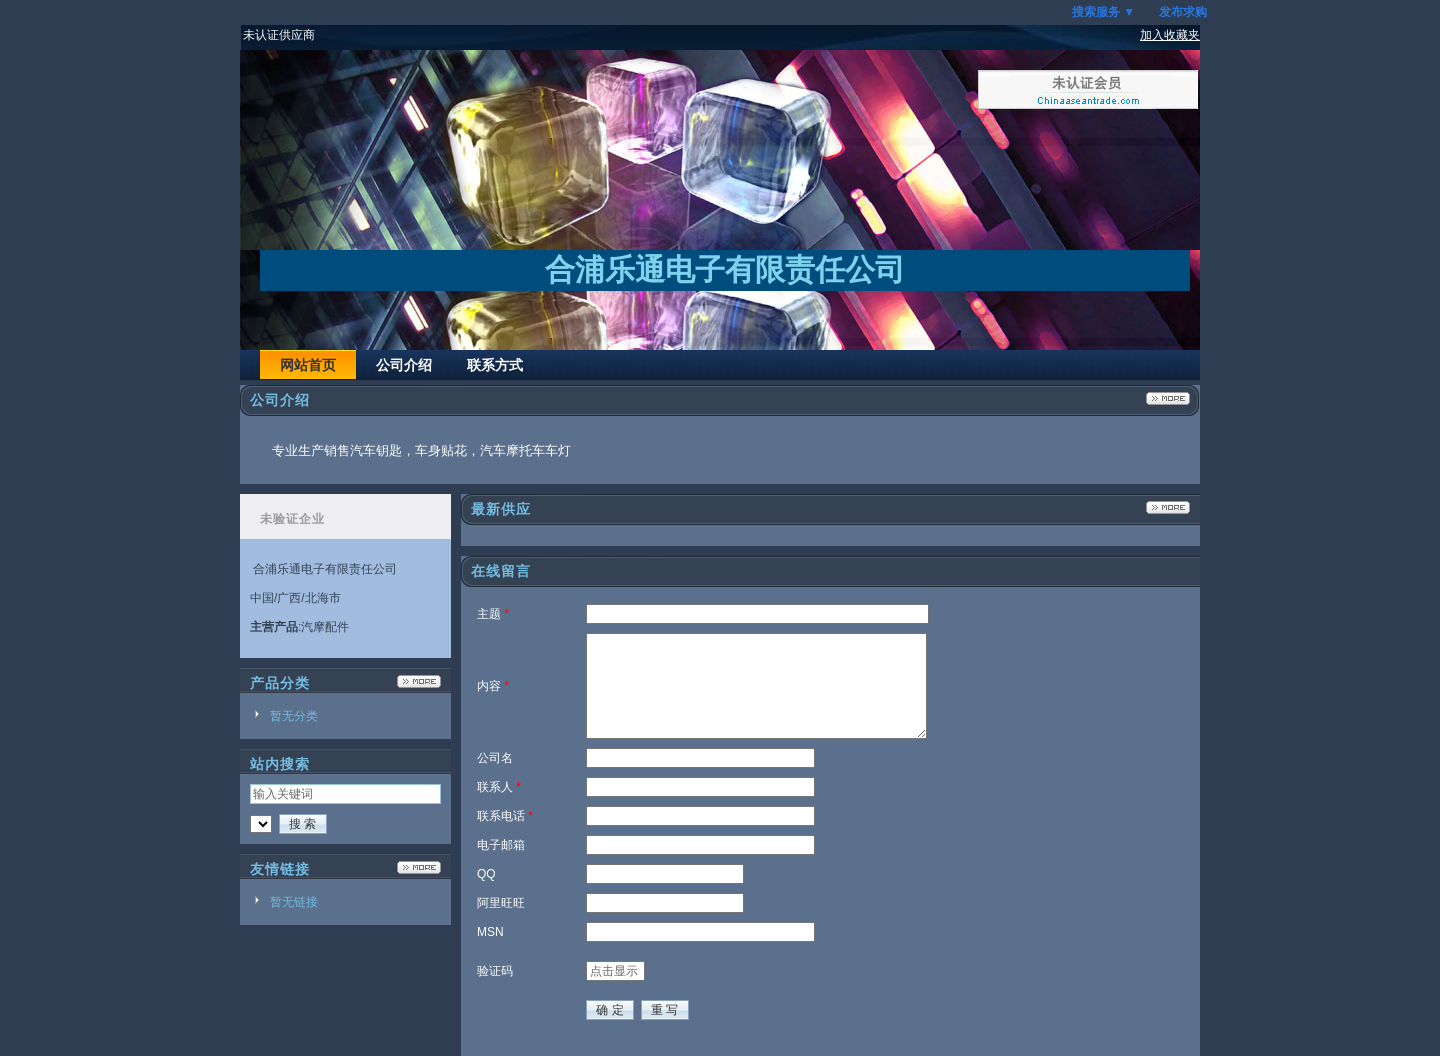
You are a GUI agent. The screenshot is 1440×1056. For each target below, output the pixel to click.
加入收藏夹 (1170, 35)
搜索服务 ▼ (1103, 12)
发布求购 (1183, 12)
